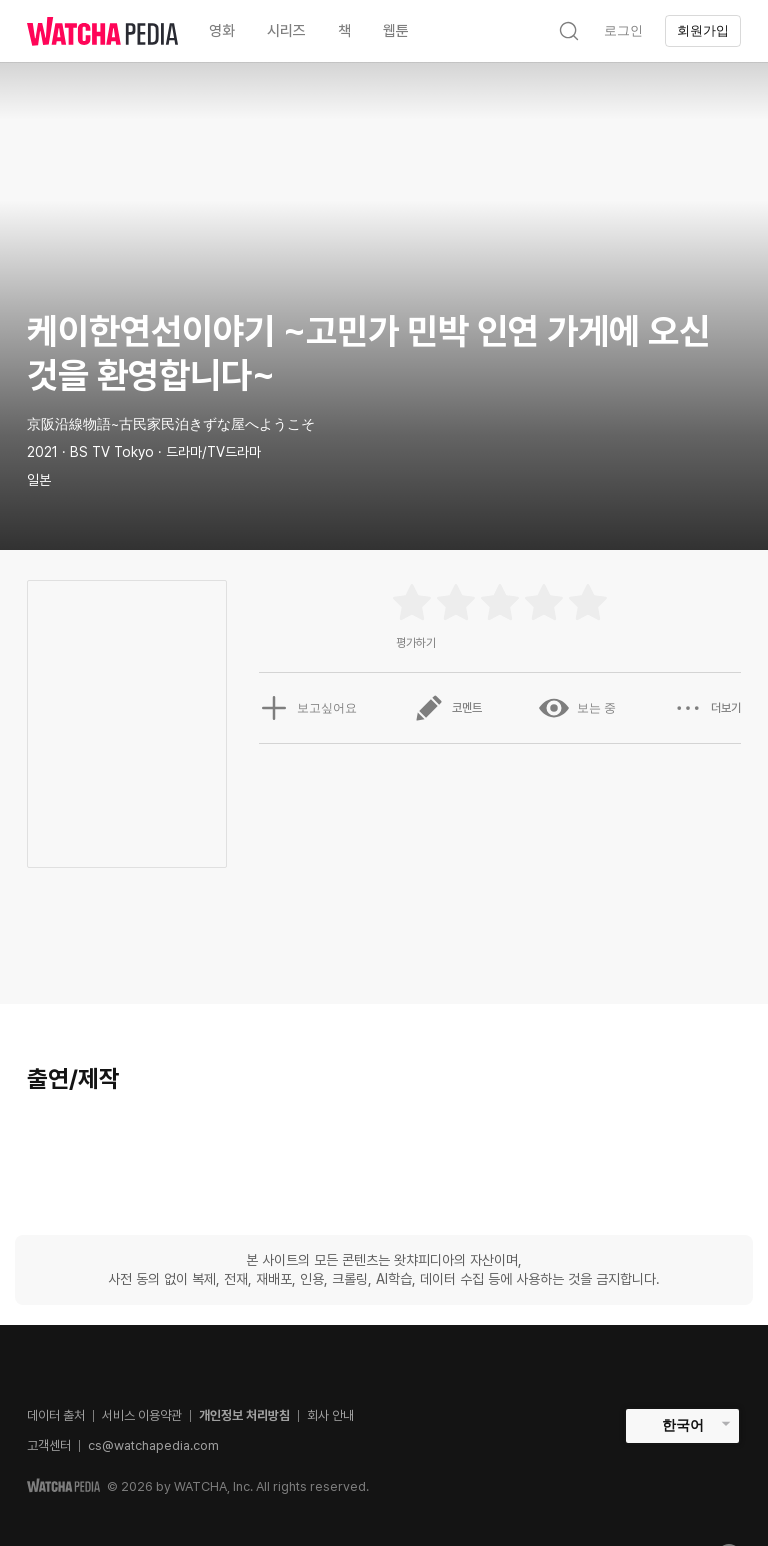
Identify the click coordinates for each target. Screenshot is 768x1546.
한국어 (683, 1425)
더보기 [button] (707, 708)
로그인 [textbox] (623, 30)
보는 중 (577, 708)
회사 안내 (330, 1415)
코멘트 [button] (448, 708)
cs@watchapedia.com (153, 1445)
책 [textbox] (344, 31)
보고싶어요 (308, 708)
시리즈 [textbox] (286, 31)
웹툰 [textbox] (396, 31)
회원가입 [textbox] (703, 30)
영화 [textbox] (222, 31)
